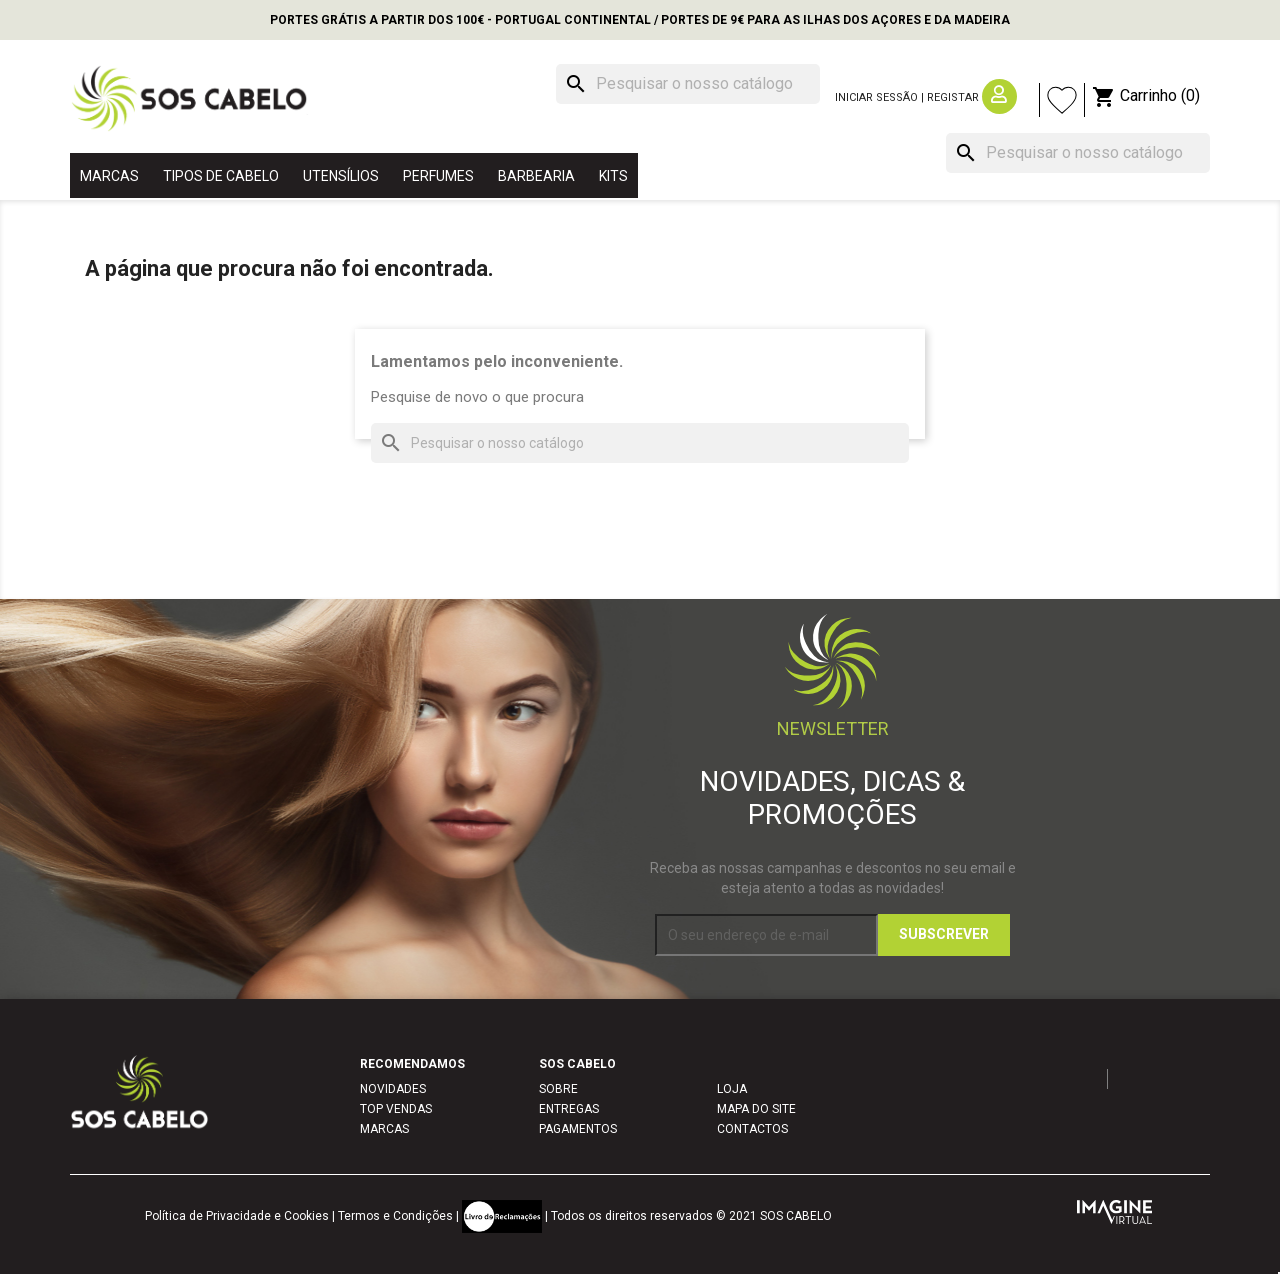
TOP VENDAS (396, 1109)
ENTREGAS (569, 1109)
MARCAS (109, 176)
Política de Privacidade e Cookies (237, 1216)
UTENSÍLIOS (341, 176)
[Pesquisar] (688, 84)
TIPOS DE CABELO (221, 176)
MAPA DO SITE (756, 1109)
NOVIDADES (393, 1089)
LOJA (732, 1089)
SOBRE (558, 1089)
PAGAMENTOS (578, 1129)
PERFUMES (438, 176)
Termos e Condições (395, 1216)
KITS (613, 176)
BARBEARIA (536, 176)
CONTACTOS (752, 1129)
